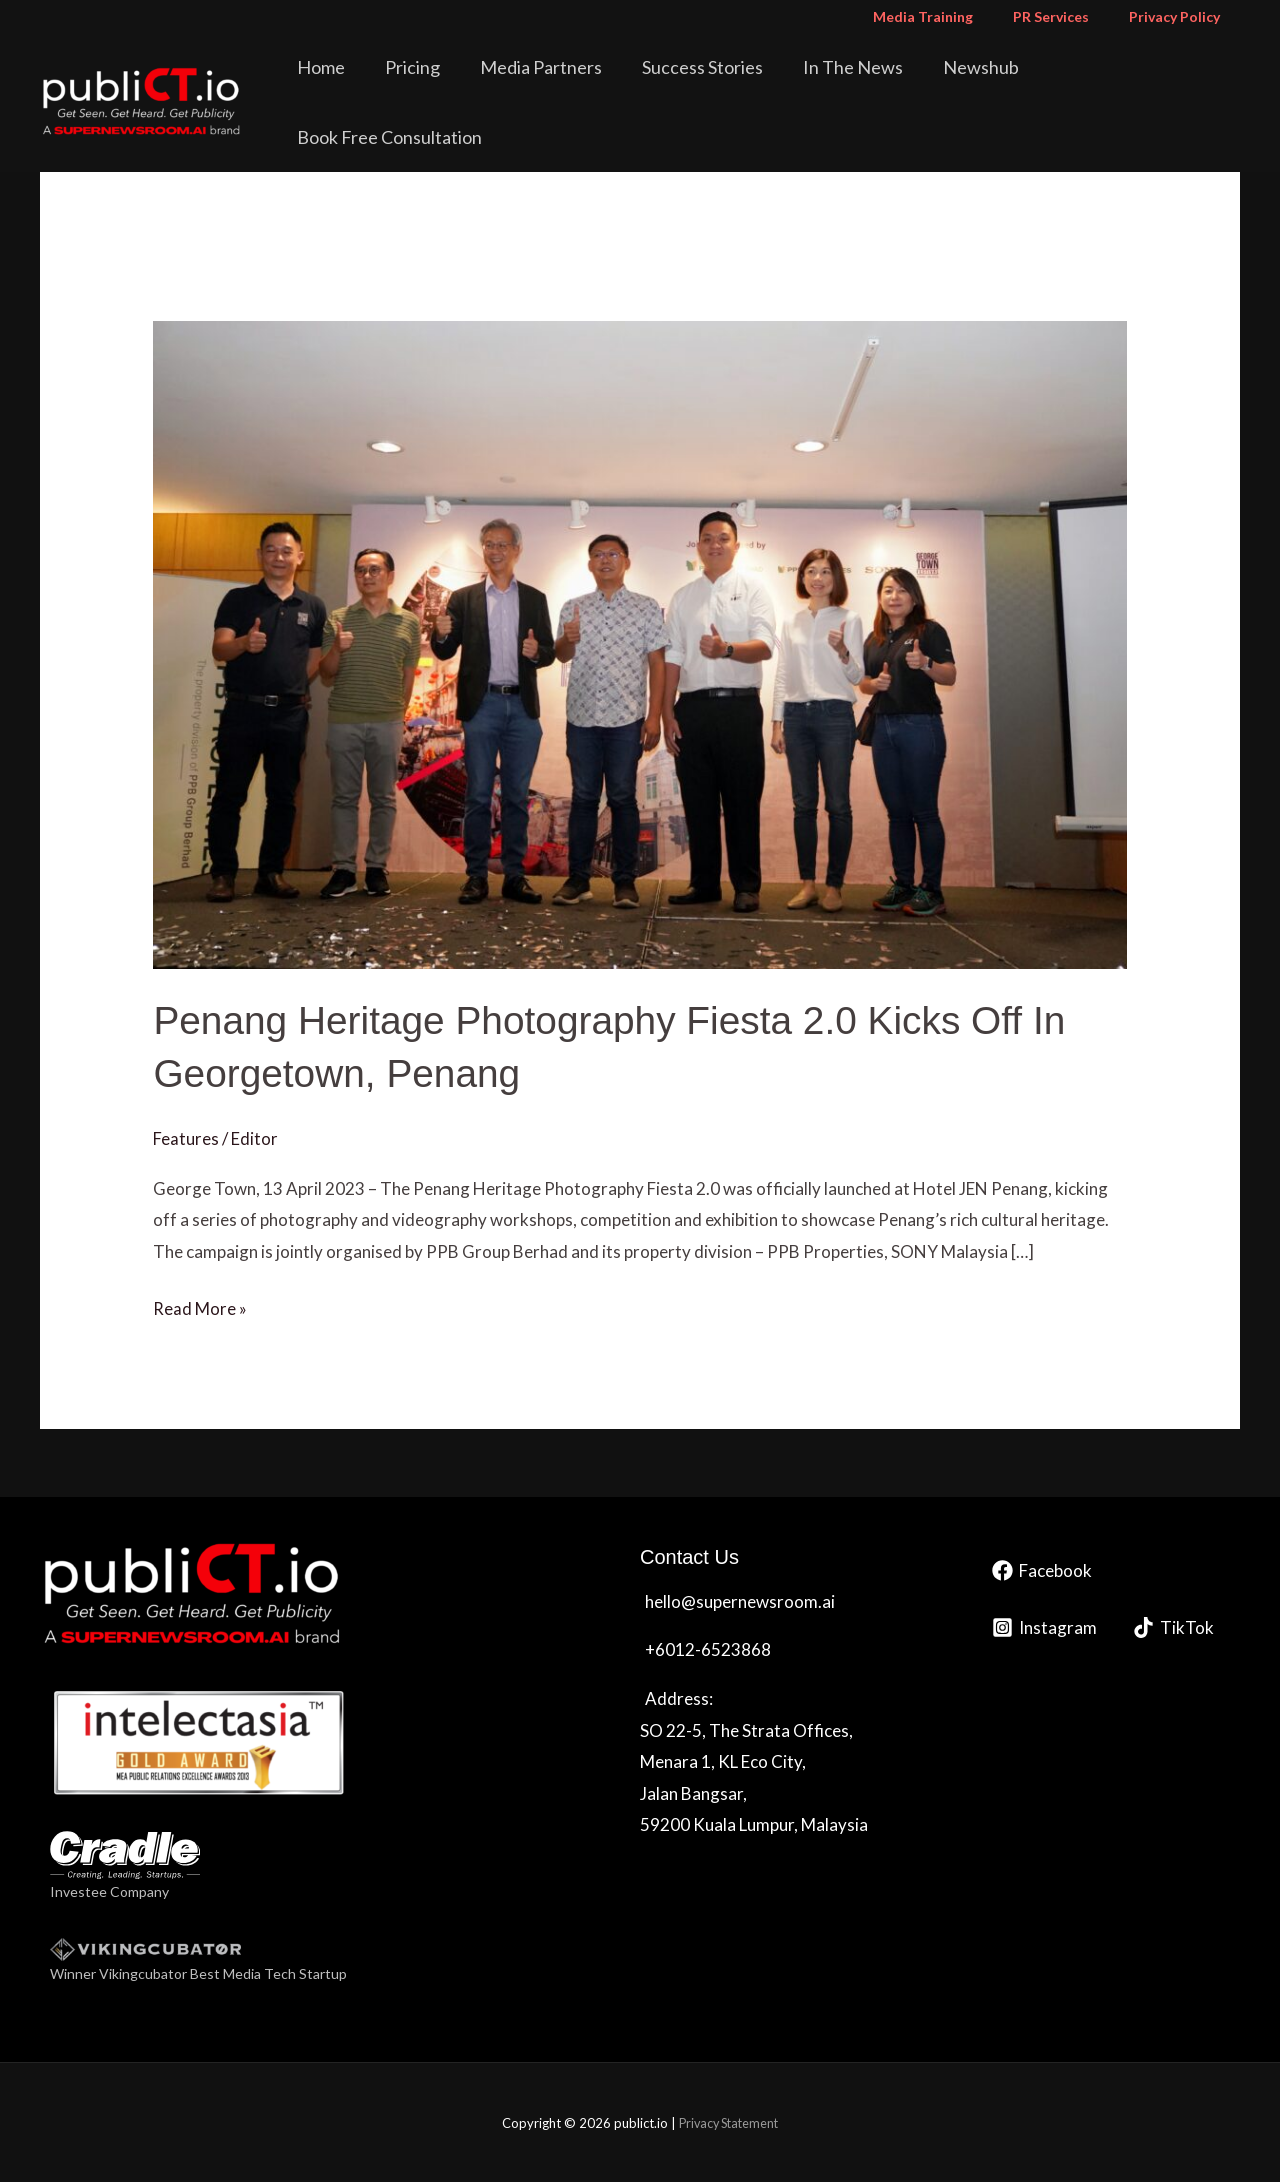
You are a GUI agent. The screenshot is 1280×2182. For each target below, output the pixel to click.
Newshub (981, 84)
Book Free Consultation (1137, 84)
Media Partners (583, 84)
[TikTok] (1173, 1626)
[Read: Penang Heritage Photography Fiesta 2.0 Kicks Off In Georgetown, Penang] (639, 642)
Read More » (200, 1305)
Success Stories (730, 84)
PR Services (1069, 16)
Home (391, 84)
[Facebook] (1042, 1569)
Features (186, 1137)
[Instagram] (1044, 1626)
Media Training (953, 16)
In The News (867, 84)
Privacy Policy (1180, 16)
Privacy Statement (728, 2122)
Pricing (468, 84)
